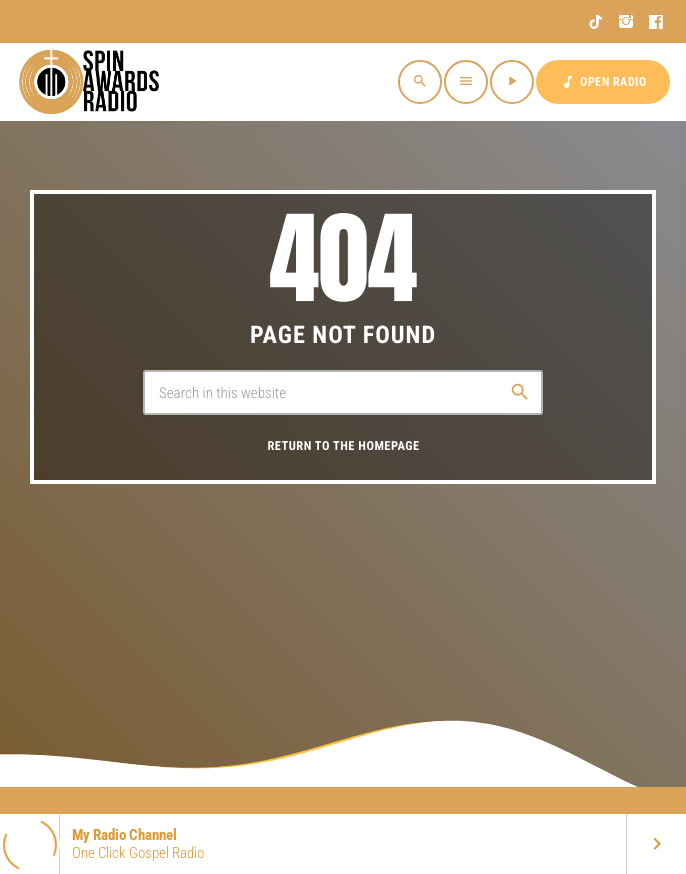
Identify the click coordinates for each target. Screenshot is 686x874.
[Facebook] (656, 22)
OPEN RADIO (603, 82)
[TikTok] (596, 22)
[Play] (512, 82)
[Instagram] (626, 22)
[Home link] (92, 82)
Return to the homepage (343, 446)
